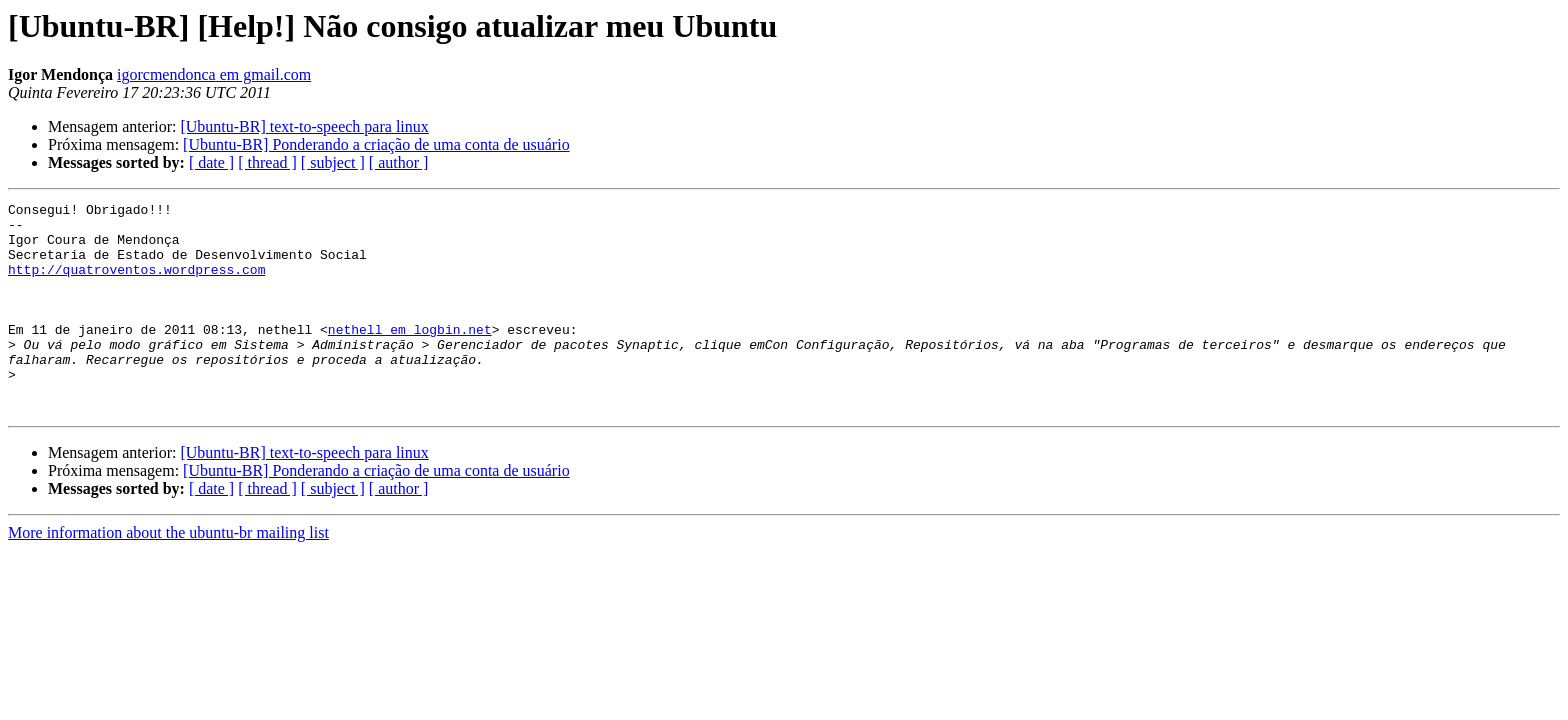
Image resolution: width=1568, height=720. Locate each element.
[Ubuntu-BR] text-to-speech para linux (304, 126)
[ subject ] (333, 162)
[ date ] (211, 162)
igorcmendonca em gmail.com (214, 74)
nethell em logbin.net (410, 356)
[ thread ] (267, 162)
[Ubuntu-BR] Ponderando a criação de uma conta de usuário (376, 144)
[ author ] (399, 162)
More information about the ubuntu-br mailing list (168, 574)
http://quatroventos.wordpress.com (136, 284)
